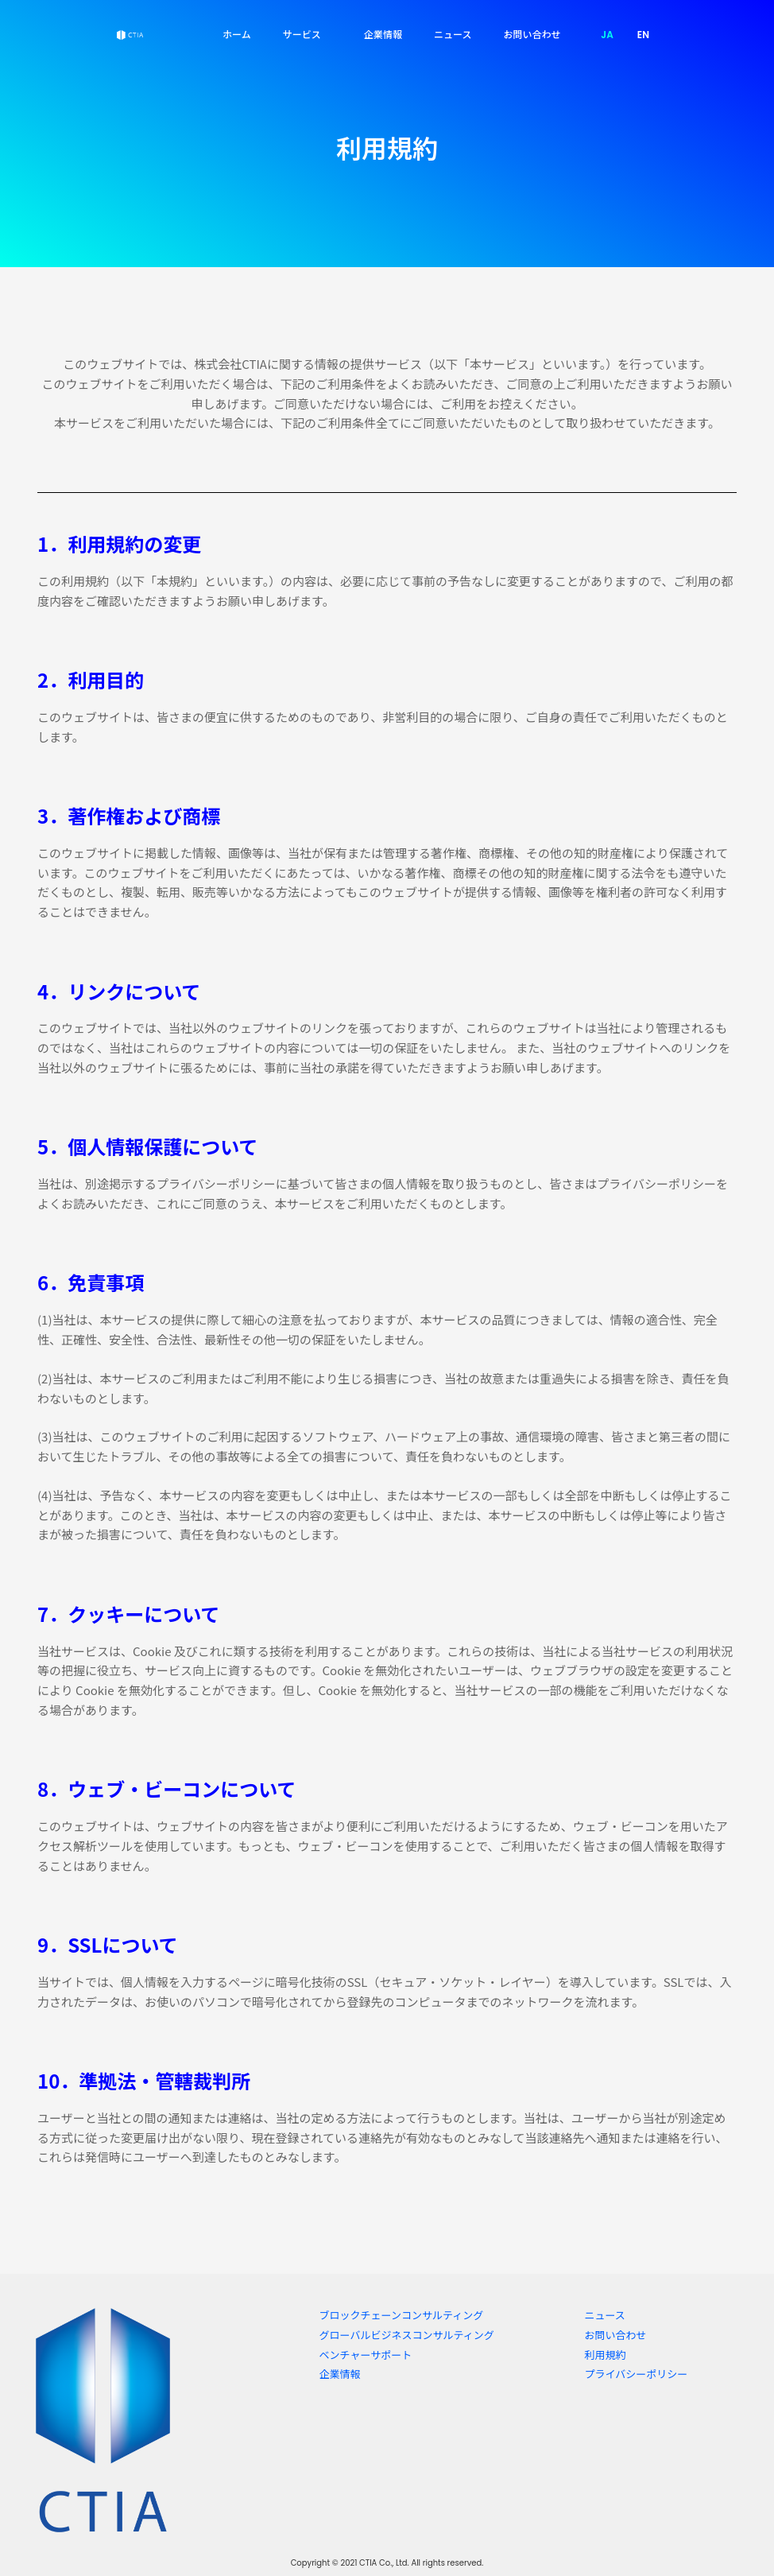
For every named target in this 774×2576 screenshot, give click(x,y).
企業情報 (383, 34)
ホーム (237, 34)
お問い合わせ (531, 34)
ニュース (452, 34)
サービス (307, 34)
